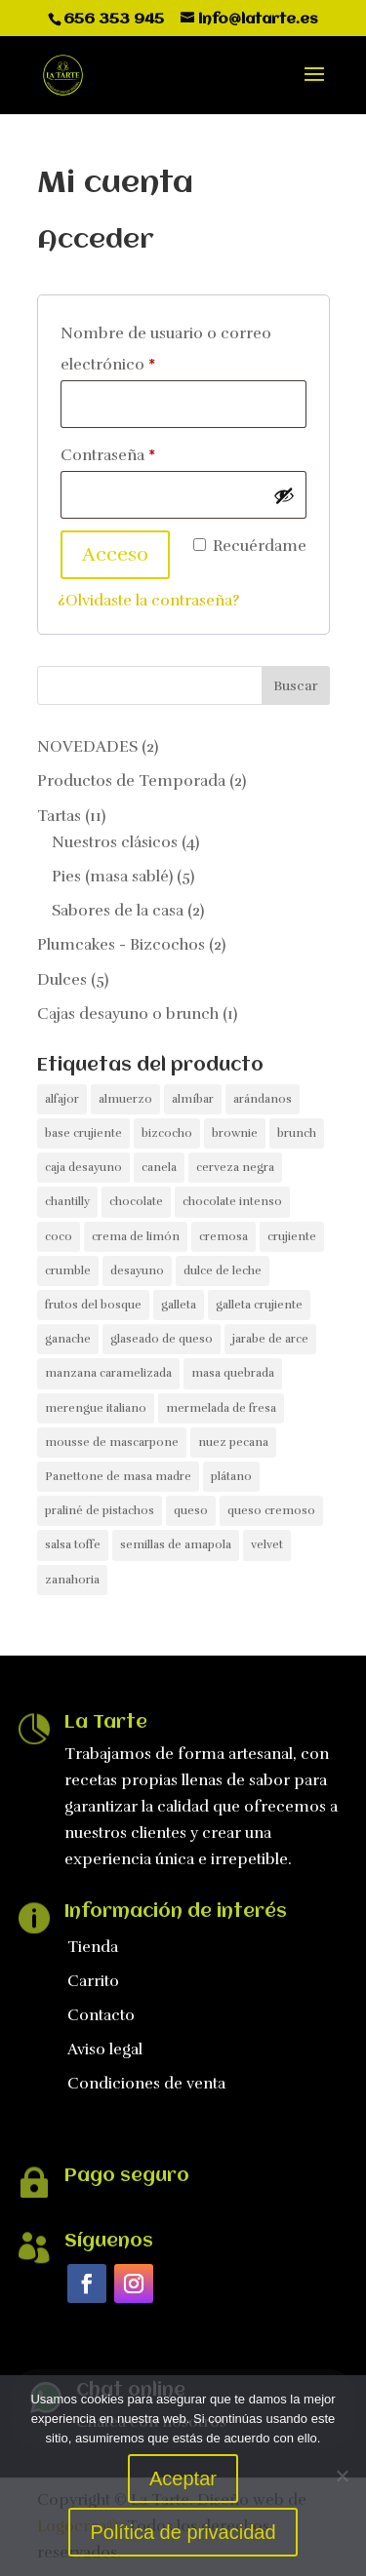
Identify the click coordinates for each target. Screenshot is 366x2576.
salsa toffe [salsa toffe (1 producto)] (73, 1544)
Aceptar (183, 2478)
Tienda (92, 1947)
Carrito (93, 1981)
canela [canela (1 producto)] (159, 1167)
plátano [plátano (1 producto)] (231, 1476)
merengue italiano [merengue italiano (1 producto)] (95, 1408)
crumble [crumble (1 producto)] (68, 1270)
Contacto (101, 2015)
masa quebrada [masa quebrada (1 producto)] (232, 1373)
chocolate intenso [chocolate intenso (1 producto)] (232, 1201)
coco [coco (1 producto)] (58, 1236)
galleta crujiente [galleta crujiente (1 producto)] (259, 1304)
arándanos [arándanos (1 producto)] (262, 1099)
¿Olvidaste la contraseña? (148, 600)
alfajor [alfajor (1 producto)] (62, 1099)
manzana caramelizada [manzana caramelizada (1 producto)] (108, 1373)
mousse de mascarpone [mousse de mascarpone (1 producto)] (112, 1442)
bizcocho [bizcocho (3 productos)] (167, 1133)
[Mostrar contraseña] (284, 495)
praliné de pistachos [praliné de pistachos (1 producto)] (99, 1510)
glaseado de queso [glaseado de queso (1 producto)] (161, 1339)
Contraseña (148, 452)
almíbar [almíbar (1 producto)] (193, 1099)
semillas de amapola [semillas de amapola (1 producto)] (175, 1544)
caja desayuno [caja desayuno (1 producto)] (83, 1167)
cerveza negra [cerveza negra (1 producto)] (235, 1167)
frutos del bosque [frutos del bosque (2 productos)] (93, 1304)
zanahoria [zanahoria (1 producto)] (72, 1579)
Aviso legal (104, 2049)
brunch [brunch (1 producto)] (296, 1133)
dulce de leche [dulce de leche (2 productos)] (222, 1270)
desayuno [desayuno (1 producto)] (137, 1270)
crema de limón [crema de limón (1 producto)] (136, 1236)
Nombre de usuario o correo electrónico (166, 349)
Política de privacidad (182, 2532)
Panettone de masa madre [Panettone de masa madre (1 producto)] (118, 1476)
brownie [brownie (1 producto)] (235, 1133)
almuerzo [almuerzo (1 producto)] (125, 1099)
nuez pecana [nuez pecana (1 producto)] (233, 1442)
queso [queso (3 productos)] (191, 1510)
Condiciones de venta (146, 2083)
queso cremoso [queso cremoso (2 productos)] (271, 1510)
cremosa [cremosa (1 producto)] (223, 1236)
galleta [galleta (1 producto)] (178, 1304)
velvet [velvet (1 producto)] (267, 1544)
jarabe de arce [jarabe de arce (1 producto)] (270, 1339)
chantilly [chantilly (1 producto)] (67, 1201)
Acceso (115, 554)
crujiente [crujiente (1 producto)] (291, 1236)
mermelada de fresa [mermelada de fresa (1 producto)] (221, 1408)
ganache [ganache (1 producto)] (68, 1339)
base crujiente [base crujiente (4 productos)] (83, 1133)
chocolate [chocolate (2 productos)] (136, 1201)
